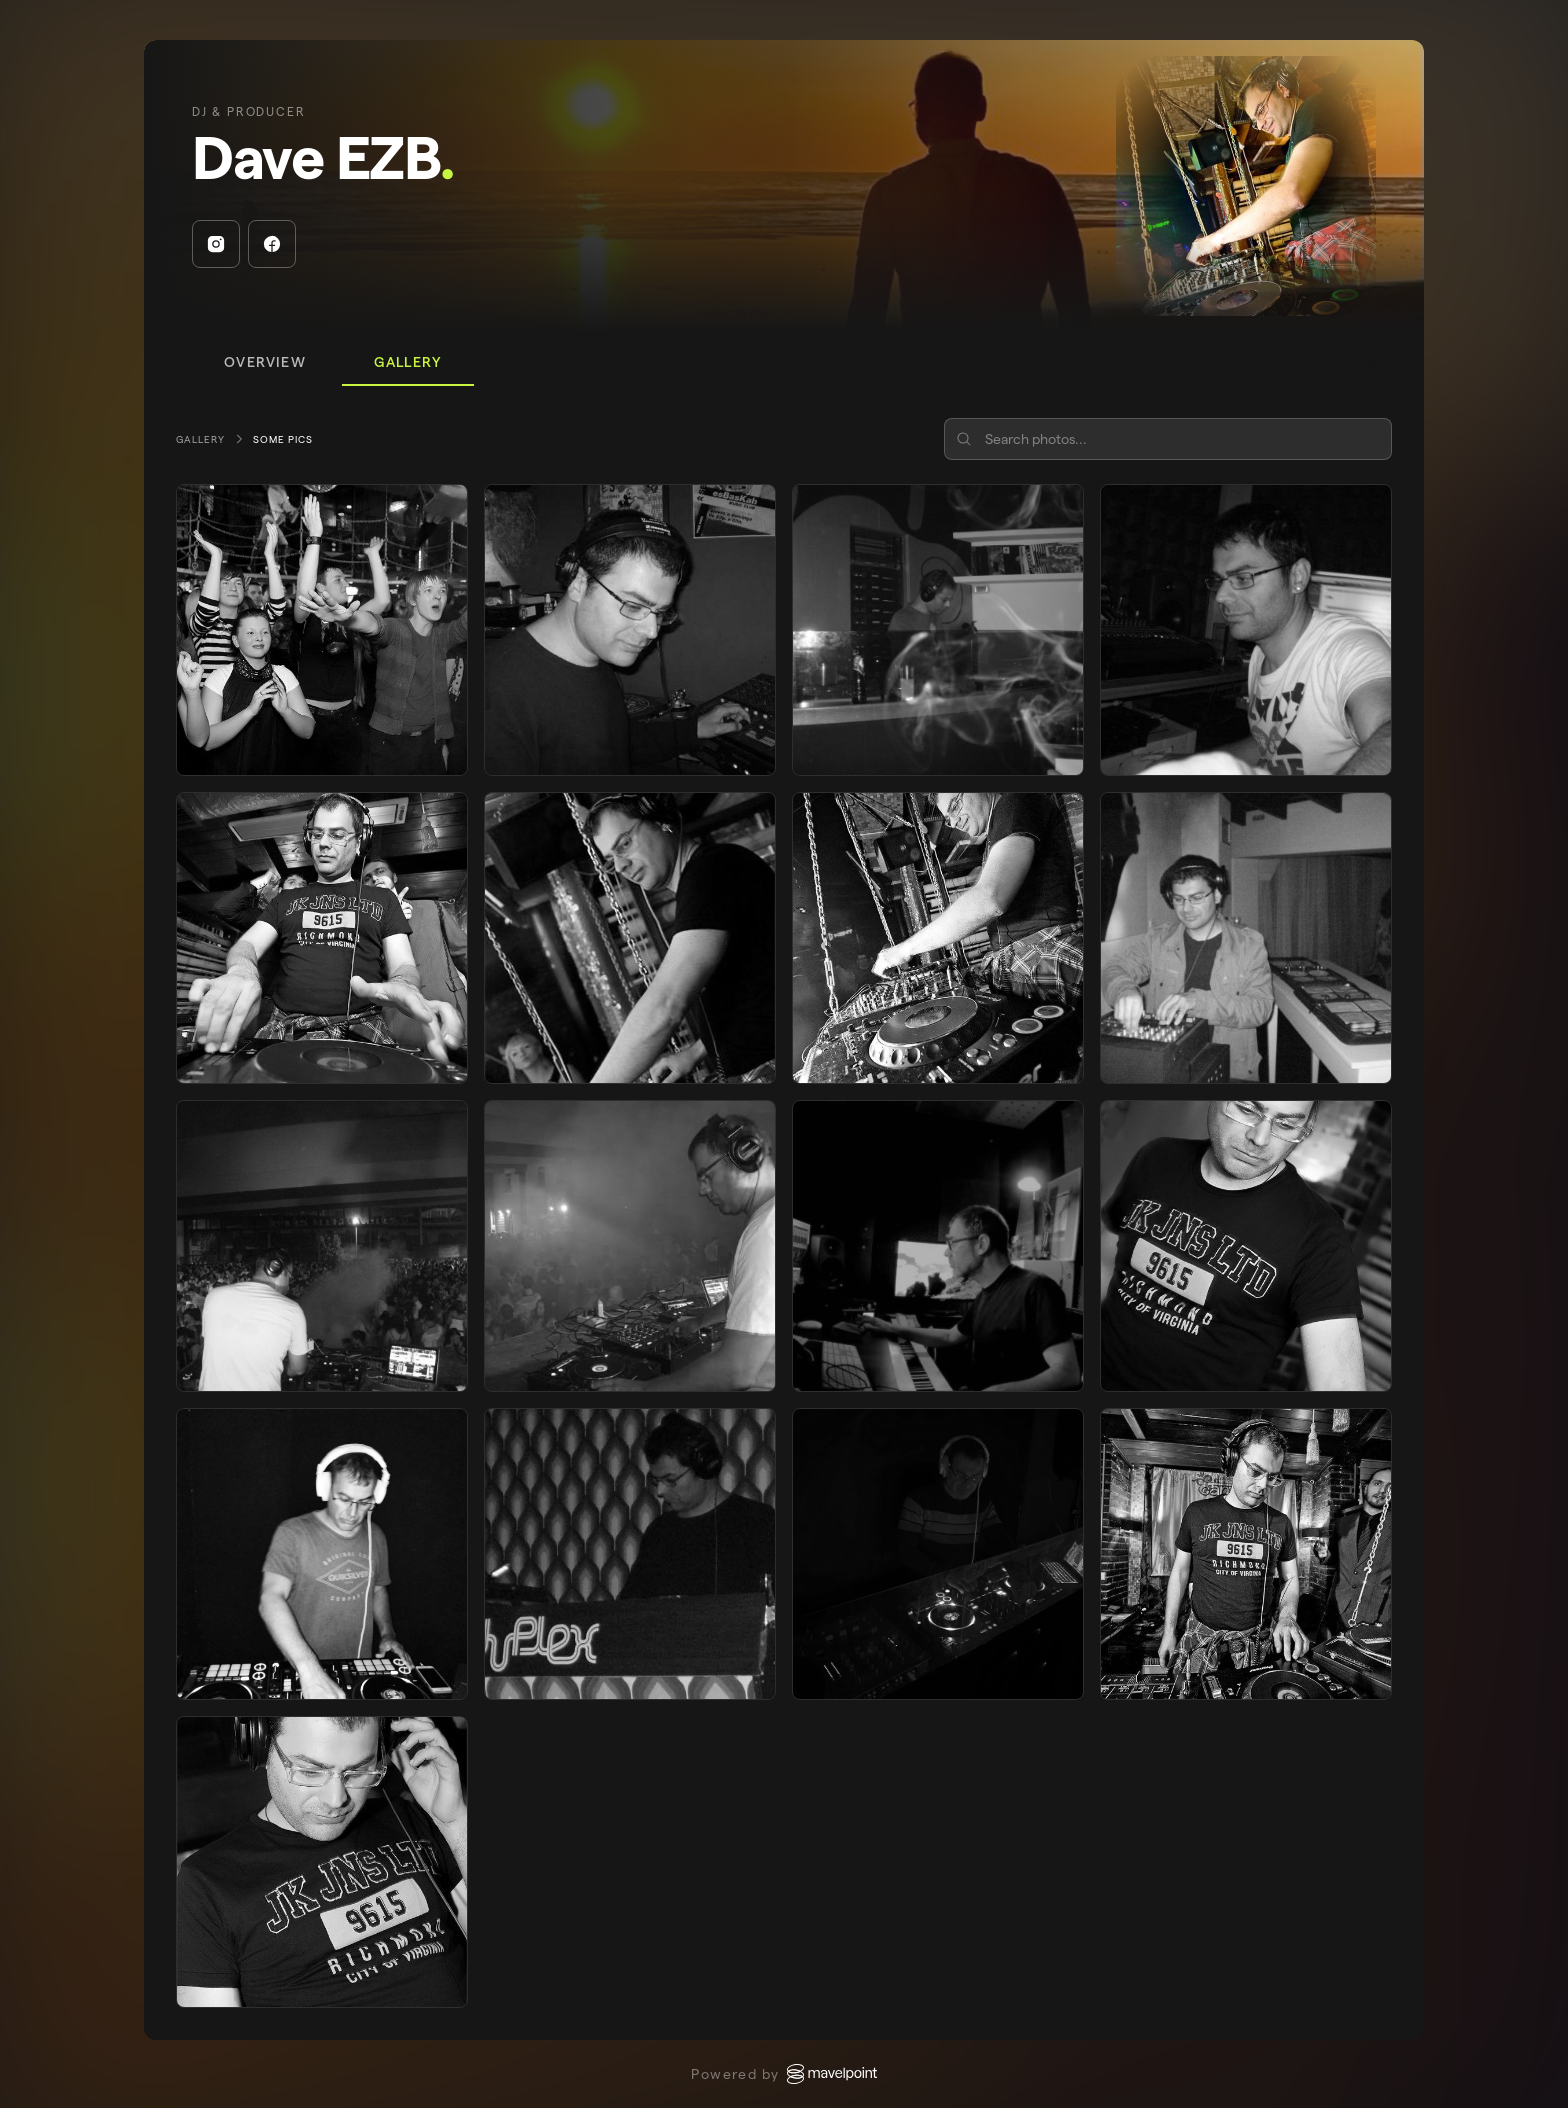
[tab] (265, 363)
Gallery (200, 439)
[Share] (1374, 363)
